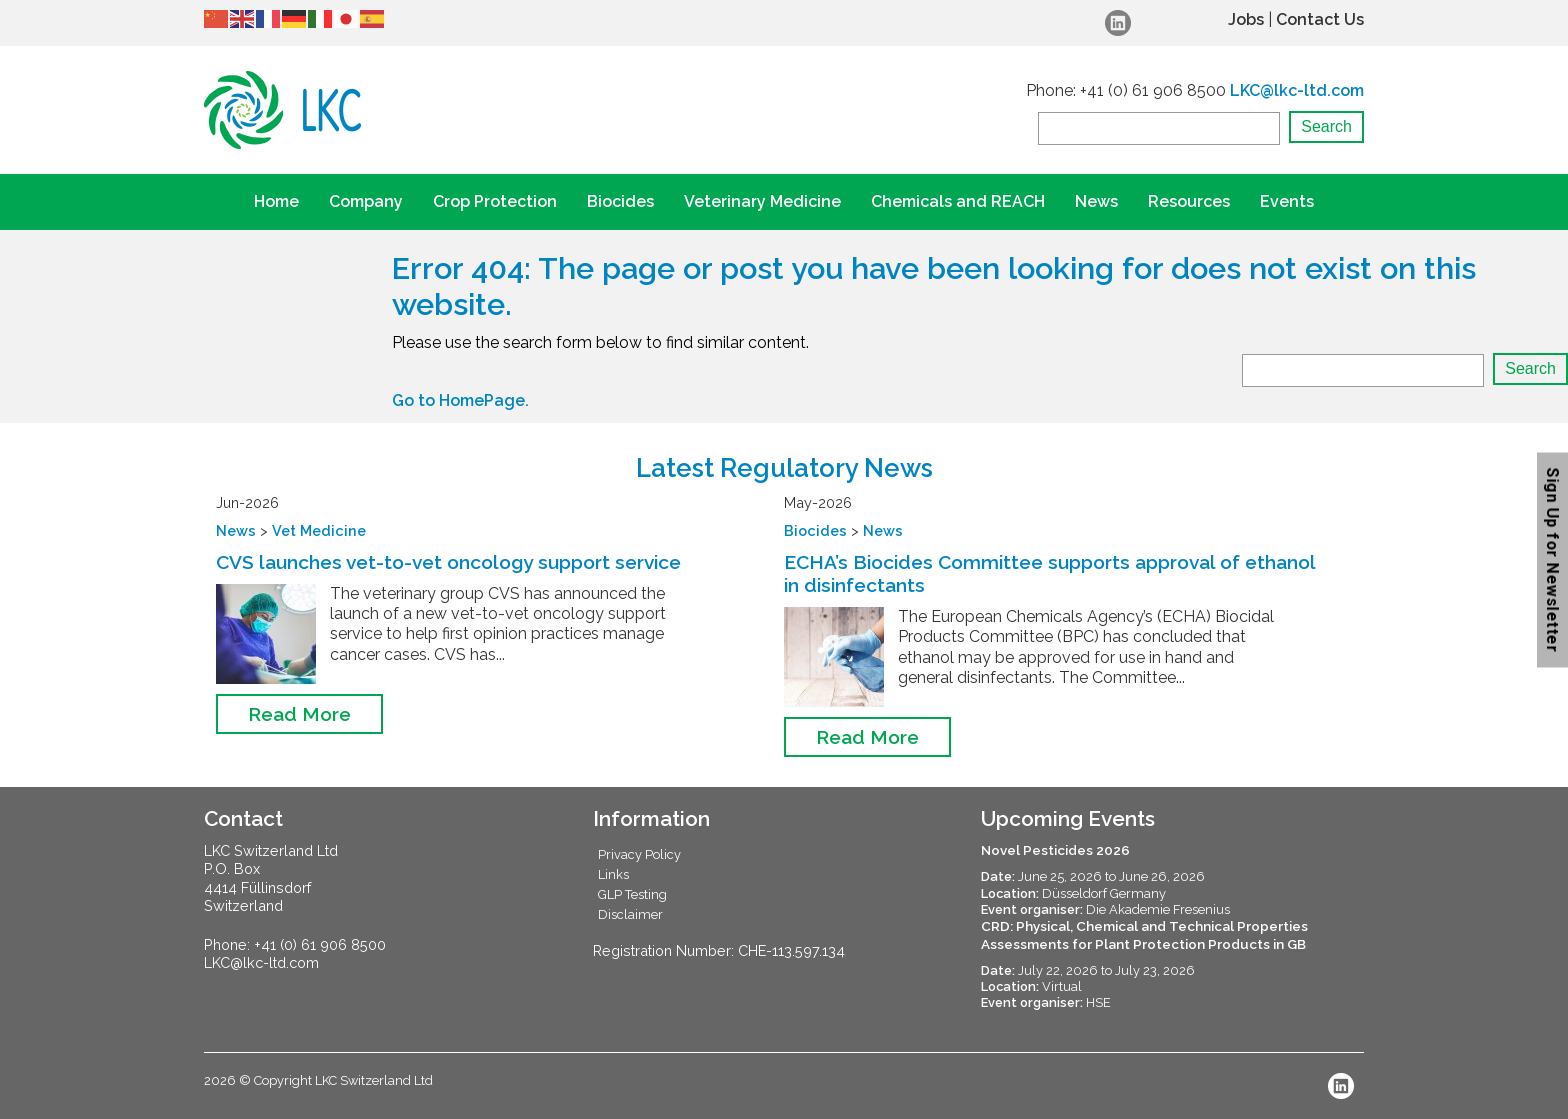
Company (366, 201)
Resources (1189, 201)
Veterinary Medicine (762, 201)
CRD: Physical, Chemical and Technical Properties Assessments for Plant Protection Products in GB (1144, 934)
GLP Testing (632, 894)
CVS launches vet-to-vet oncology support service (448, 562)
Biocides (620, 201)
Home (276, 201)
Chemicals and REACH (958, 201)
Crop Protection (495, 201)
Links (613, 874)
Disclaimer (630, 914)
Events (1287, 201)
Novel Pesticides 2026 (1055, 850)
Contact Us (1320, 19)
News (1096, 201)
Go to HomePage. (460, 400)
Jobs (1246, 19)
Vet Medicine (319, 530)
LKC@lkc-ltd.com (1297, 90)
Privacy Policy (639, 854)
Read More (299, 714)
